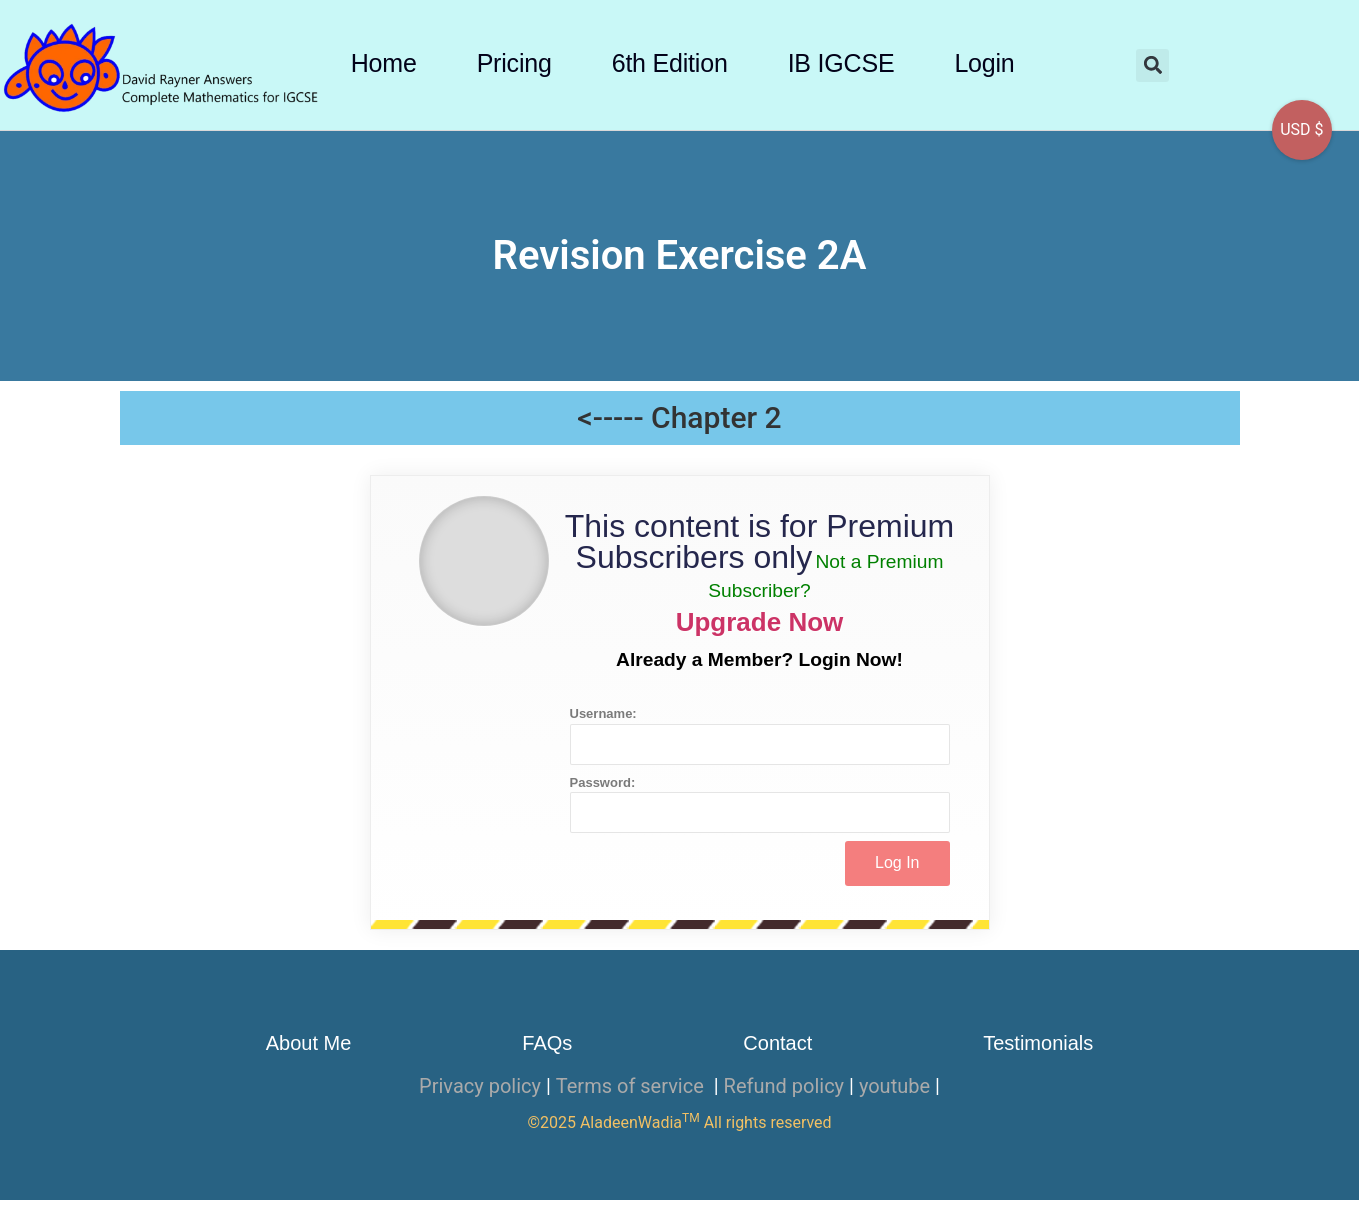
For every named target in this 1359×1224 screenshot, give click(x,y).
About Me (309, 1043)
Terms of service (632, 1086)
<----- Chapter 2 (679, 417)
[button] (1152, 65)
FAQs (547, 1043)
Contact (777, 1043)
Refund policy (784, 1086)
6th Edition (670, 63)
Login (984, 63)
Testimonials (1038, 1043)
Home (384, 63)
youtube (894, 1086)
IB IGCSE (841, 63)
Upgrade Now (760, 622)
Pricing (514, 63)
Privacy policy (480, 1086)
